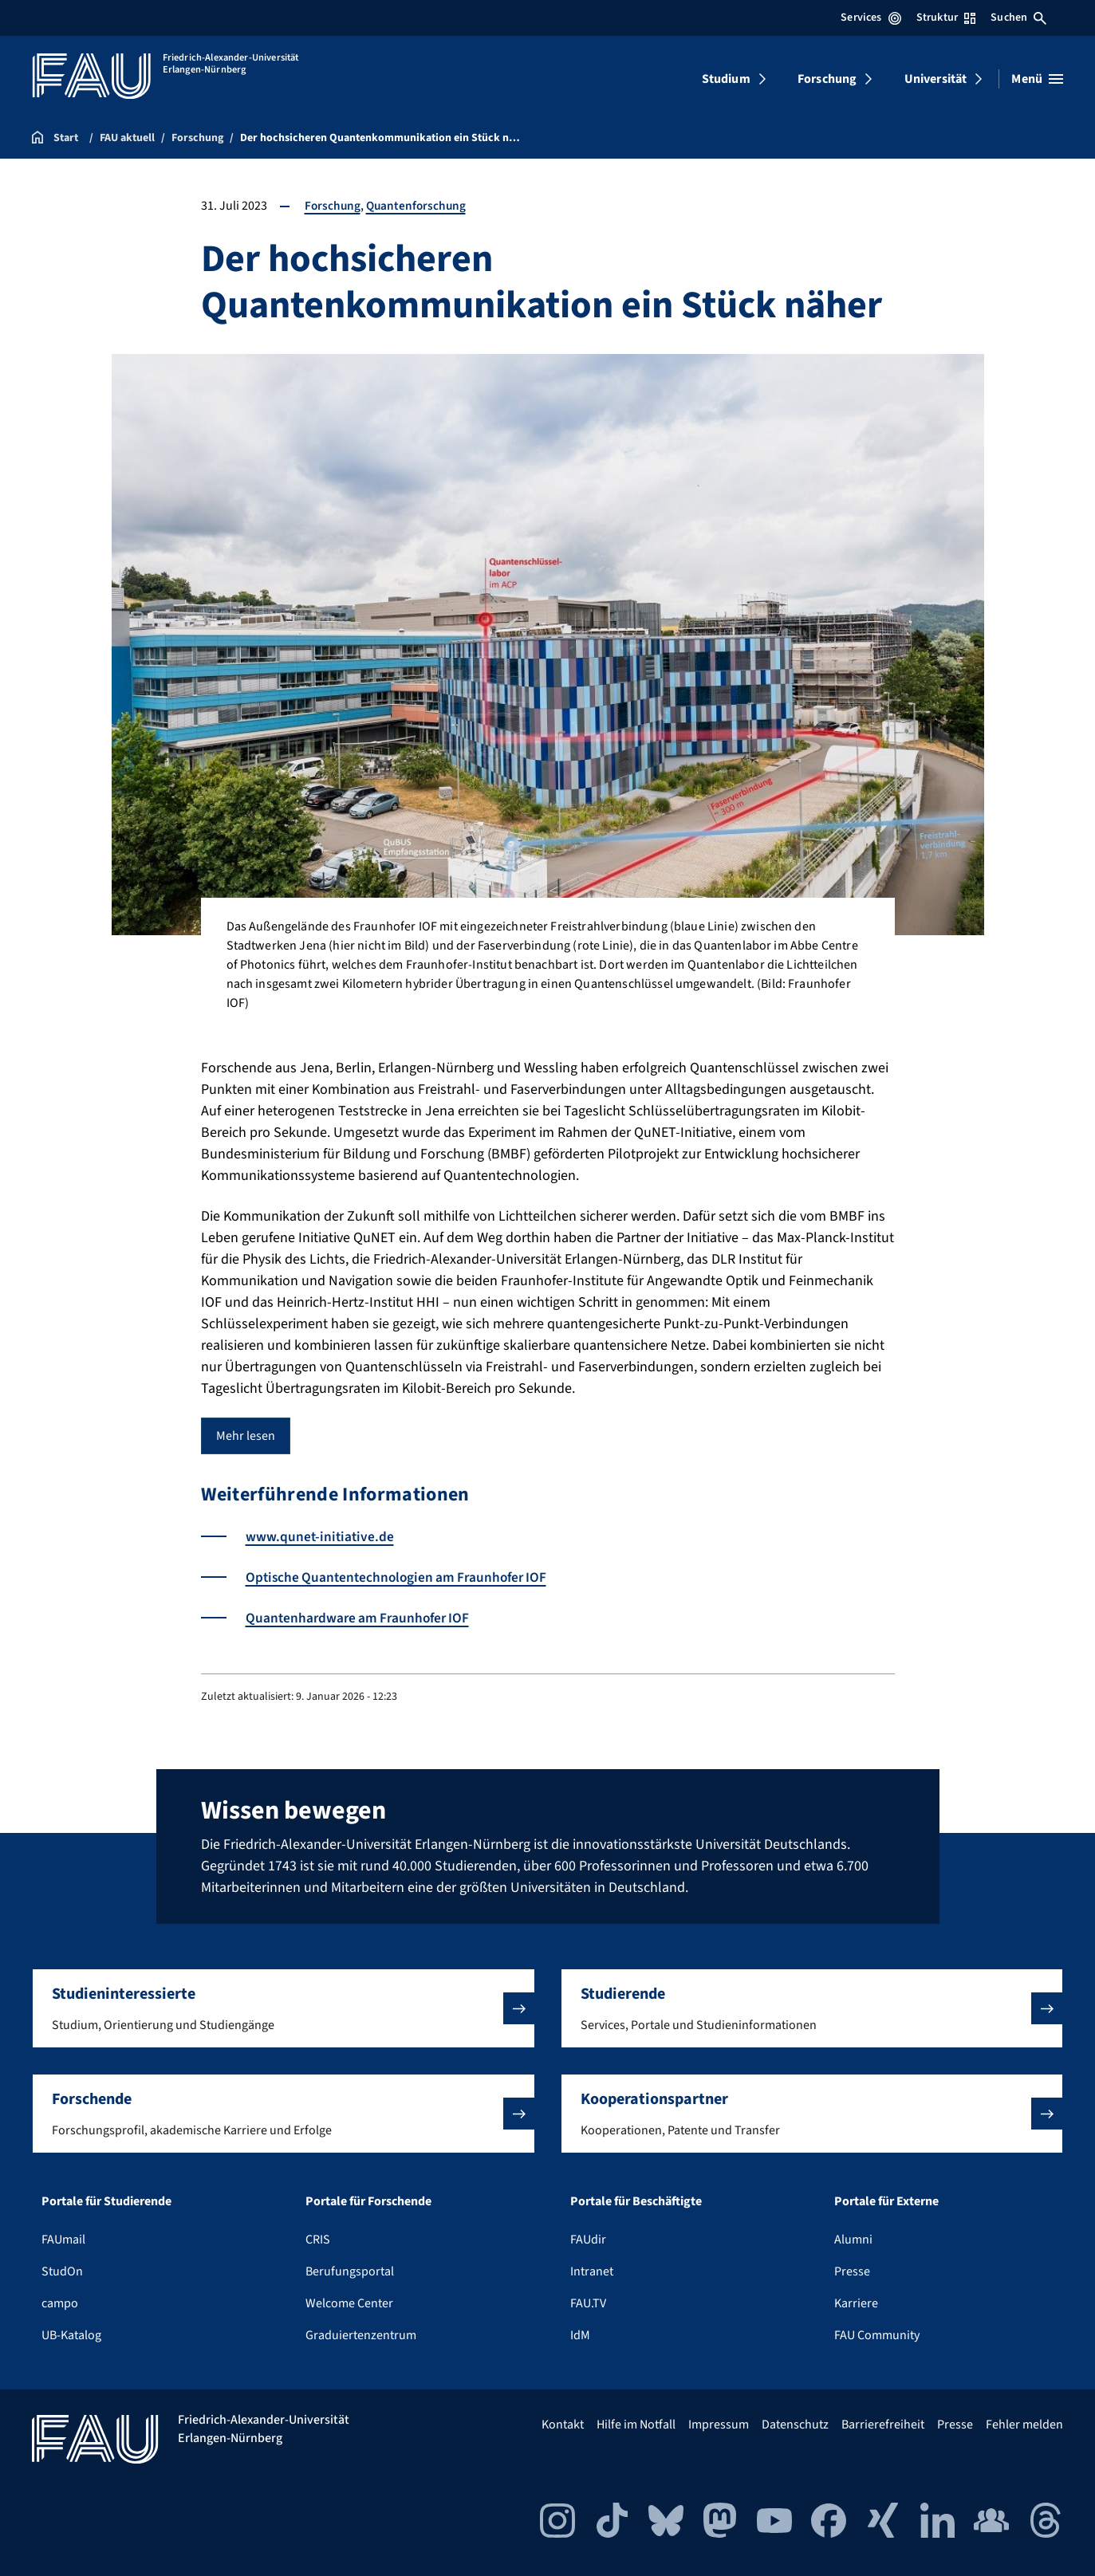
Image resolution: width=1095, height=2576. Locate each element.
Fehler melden (1024, 2424)
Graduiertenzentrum (360, 2335)
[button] (283, 2008)
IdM (580, 2335)
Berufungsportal (349, 2271)
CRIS (317, 2239)
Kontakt (563, 2424)
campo (59, 2303)
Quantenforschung (419, 205)
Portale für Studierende (106, 2201)
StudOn (62, 2271)
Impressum (718, 2424)
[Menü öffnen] (1037, 78)
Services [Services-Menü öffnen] (870, 18)
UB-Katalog (71, 2335)
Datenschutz (795, 2424)
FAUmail (63, 2239)
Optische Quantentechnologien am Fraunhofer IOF (401, 1577)
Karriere (856, 2303)
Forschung (827, 79)
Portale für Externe (886, 2201)
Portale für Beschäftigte (636, 2201)
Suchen (1018, 18)
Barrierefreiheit (882, 2424)
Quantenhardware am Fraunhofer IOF (361, 1618)
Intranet (591, 2271)
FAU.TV (588, 2303)
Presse (852, 2271)
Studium (726, 79)
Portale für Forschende (368, 2201)
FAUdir (588, 2239)
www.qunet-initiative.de (321, 1537)
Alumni (853, 2239)
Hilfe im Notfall (636, 2424)
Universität (935, 79)
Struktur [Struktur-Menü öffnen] (945, 18)
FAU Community (877, 2335)
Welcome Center (349, 2303)
